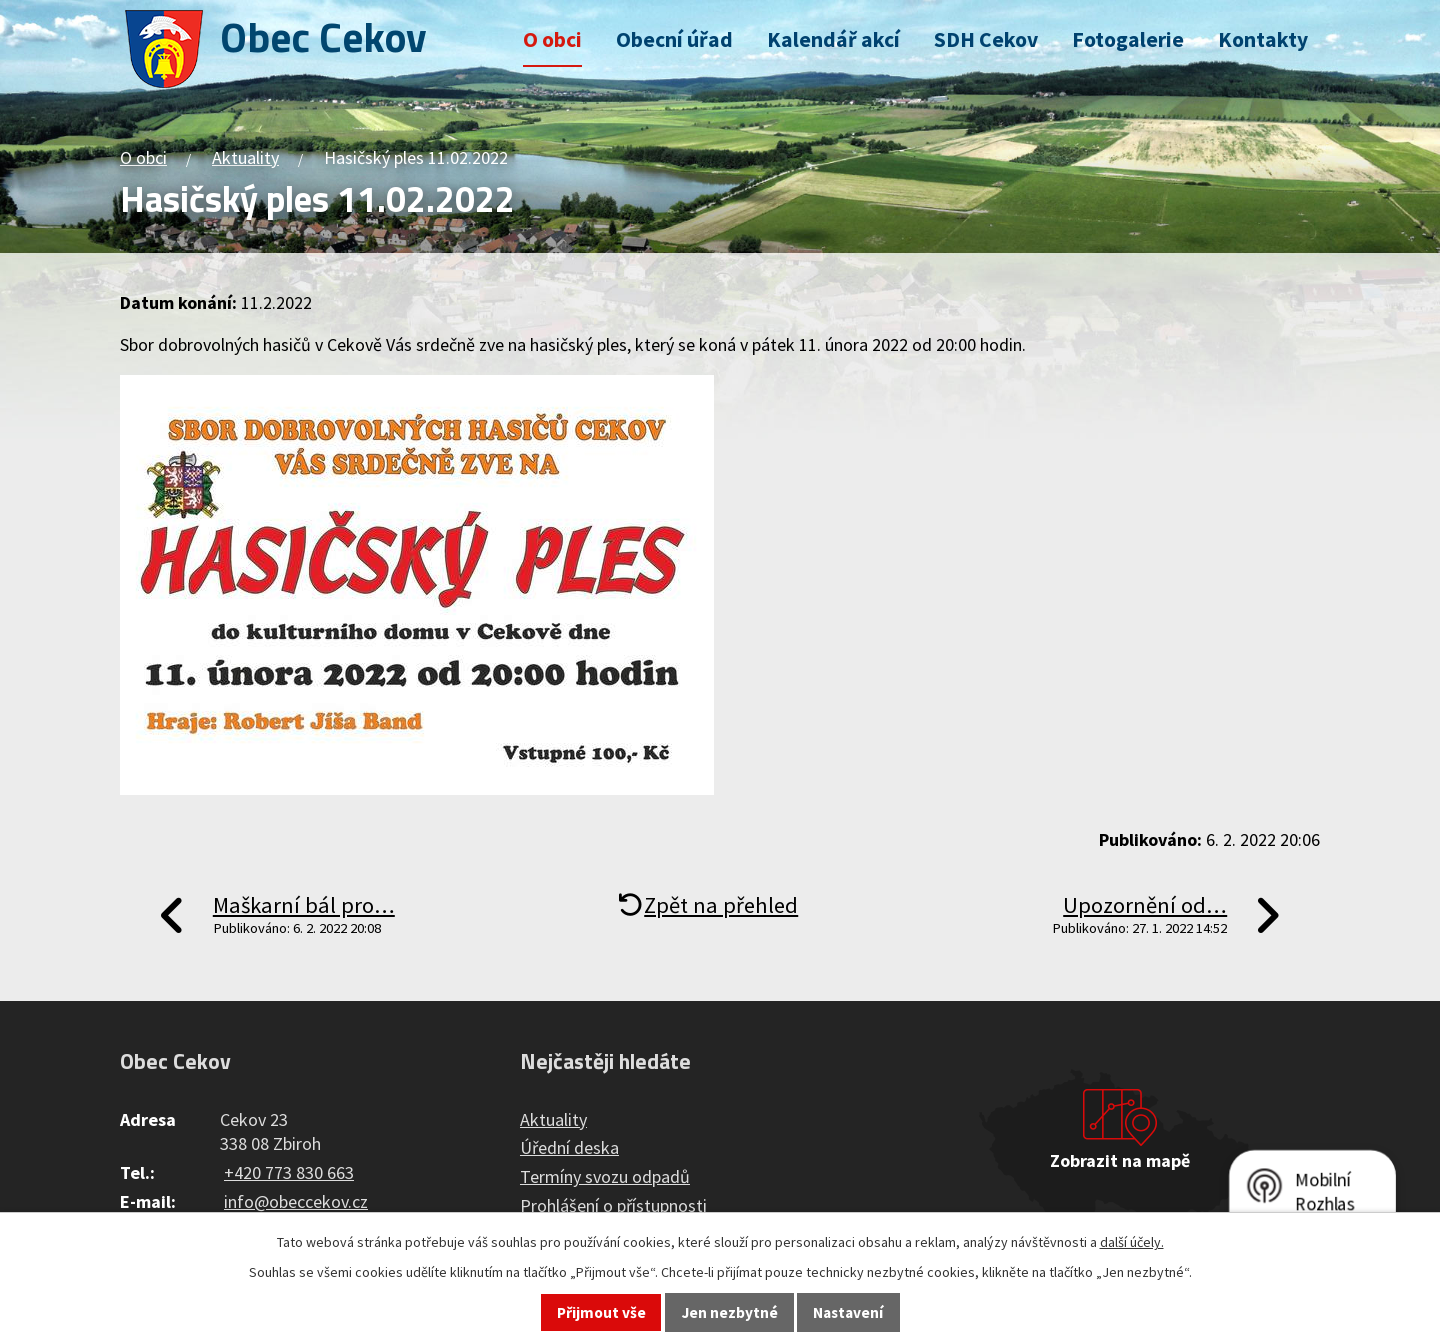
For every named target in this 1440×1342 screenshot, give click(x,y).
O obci (552, 39)
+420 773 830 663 (289, 1172)
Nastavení (848, 1312)
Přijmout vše (601, 1312)
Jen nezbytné (730, 1312)
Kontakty (1263, 39)
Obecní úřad (674, 39)
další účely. (1132, 1242)
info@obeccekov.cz (296, 1201)
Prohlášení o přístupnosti (613, 1205)
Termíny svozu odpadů (605, 1176)
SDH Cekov (986, 39)
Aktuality (245, 157)
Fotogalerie (1128, 39)
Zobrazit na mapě (1120, 1160)
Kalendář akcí (833, 39)
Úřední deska (569, 1147)
